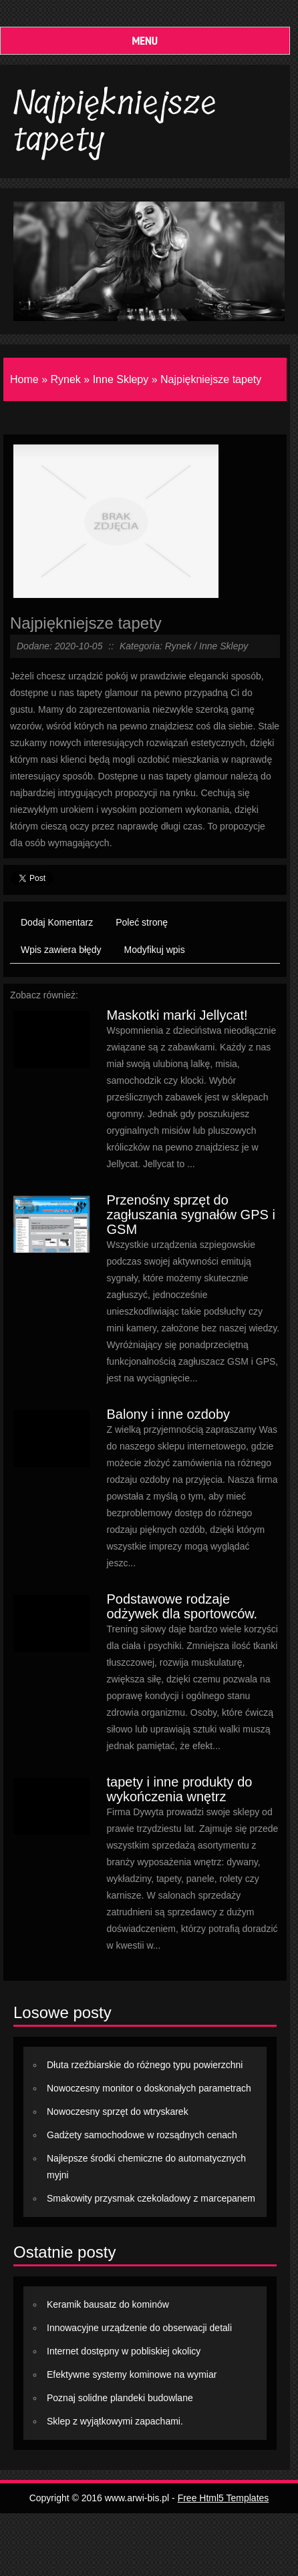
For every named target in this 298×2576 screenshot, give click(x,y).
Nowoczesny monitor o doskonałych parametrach (149, 2088)
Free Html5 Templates (223, 2498)
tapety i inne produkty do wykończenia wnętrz (179, 1789)
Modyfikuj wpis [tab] (154, 949)
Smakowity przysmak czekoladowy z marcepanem (151, 2198)
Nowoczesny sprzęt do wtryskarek (117, 2111)
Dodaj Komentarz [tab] (57, 922)
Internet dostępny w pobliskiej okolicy (123, 2351)
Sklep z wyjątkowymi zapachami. (115, 2421)
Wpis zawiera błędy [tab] (61, 949)
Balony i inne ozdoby (168, 1414)
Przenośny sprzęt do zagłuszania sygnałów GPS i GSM (190, 1215)
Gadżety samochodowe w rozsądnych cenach (142, 2135)
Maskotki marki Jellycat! (176, 1015)
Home (24, 379)
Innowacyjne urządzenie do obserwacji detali (139, 2327)
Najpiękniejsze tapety (210, 379)
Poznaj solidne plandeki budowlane (120, 2397)
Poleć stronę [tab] (142, 922)
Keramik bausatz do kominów (108, 2304)
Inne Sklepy (121, 379)
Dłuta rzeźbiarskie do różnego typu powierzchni (145, 2064)
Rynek (65, 379)
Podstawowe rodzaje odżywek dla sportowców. (181, 1606)
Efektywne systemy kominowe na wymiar (131, 2374)
